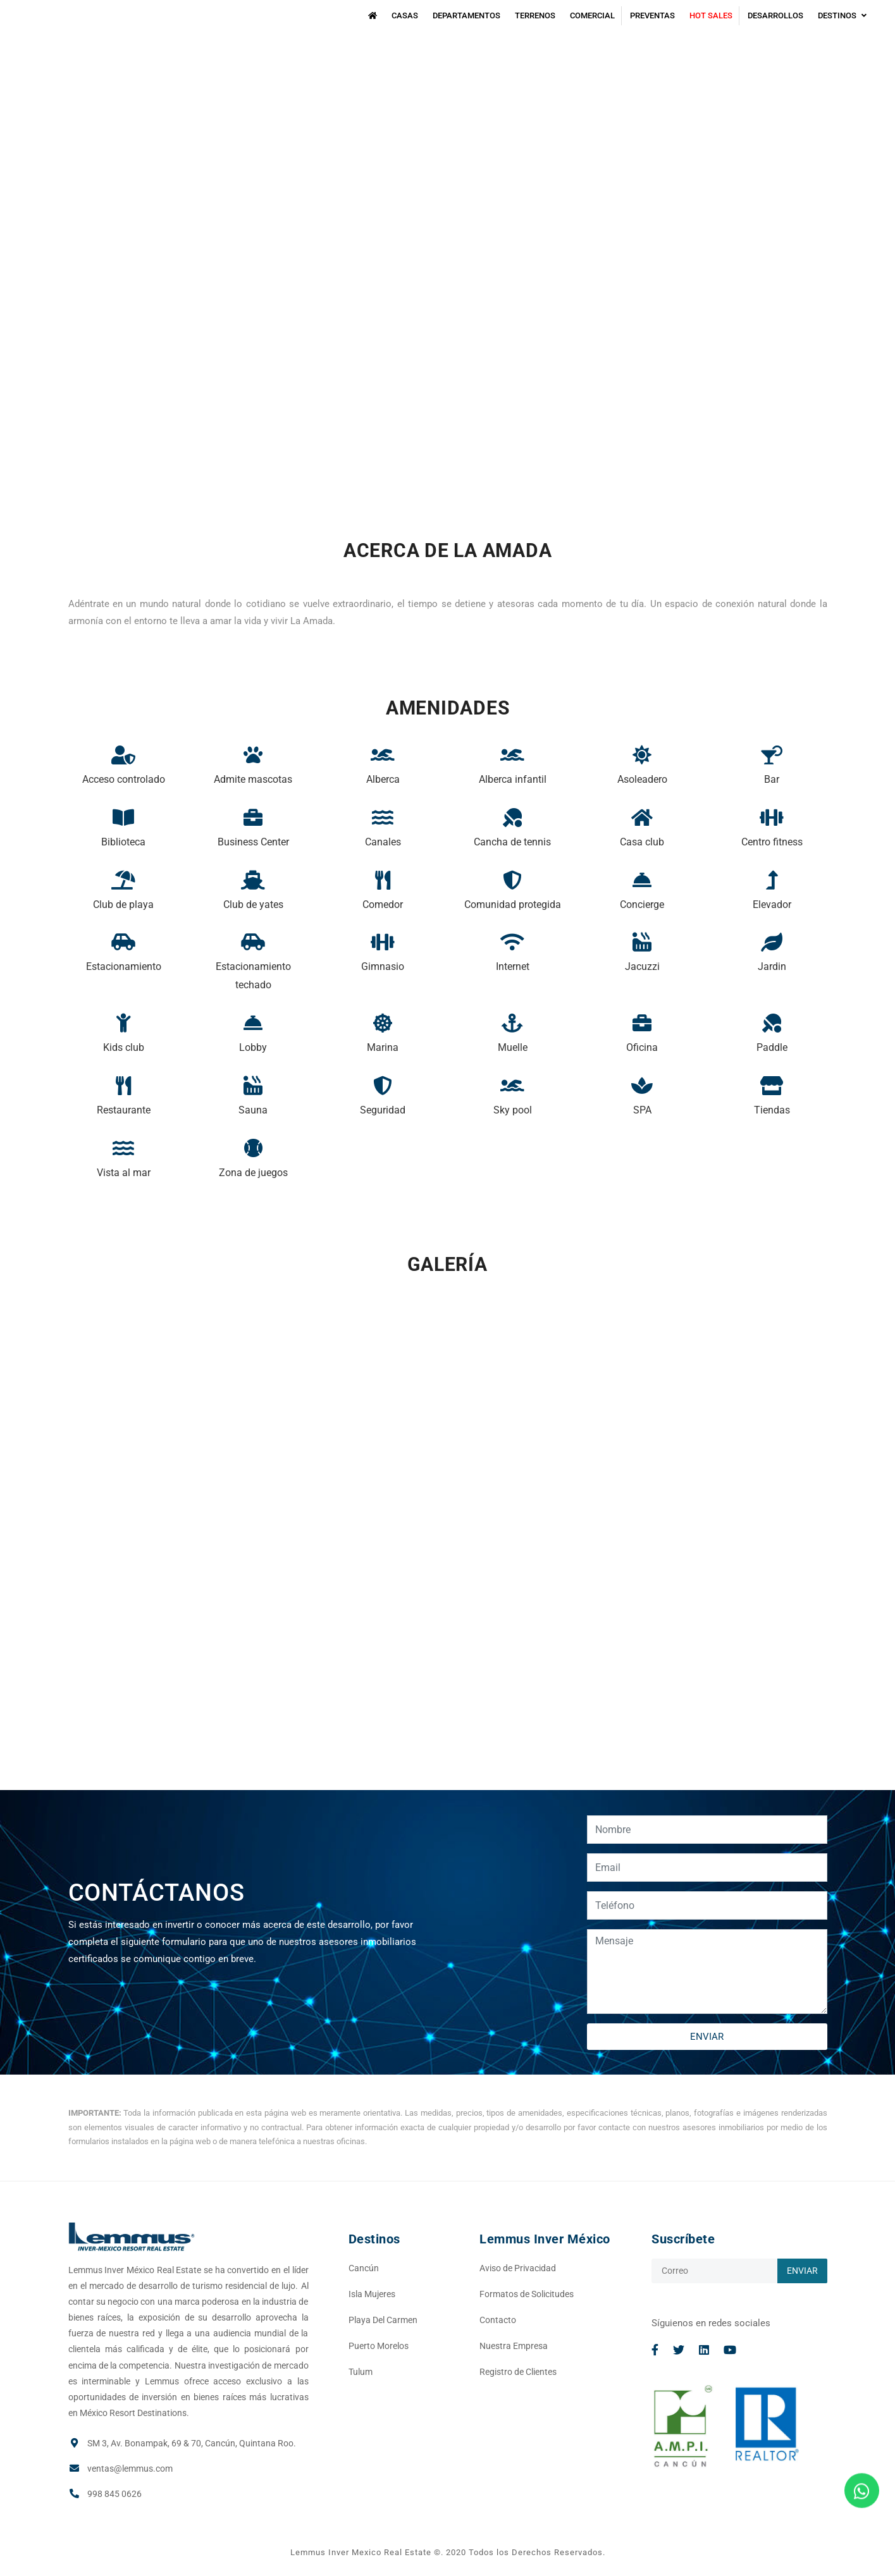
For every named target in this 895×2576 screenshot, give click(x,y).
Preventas (652, 15)
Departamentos (466, 15)
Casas (405, 15)
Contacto (497, 2320)
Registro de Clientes (518, 2372)
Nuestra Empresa (513, 2346)
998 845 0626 (114, 2494)
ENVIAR (707, 2036)
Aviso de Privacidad (517, 2268)
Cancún (364, 2268)
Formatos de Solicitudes (526, 2294)
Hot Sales (710, 15)
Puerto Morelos (379, 2346)
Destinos (842, 15)
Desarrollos (775, 15)
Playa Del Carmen (383, 2320)
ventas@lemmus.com (130, 2468)
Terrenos (535, 15)
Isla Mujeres (372, 2294)
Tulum (361, 2372)
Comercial (592, 15)
